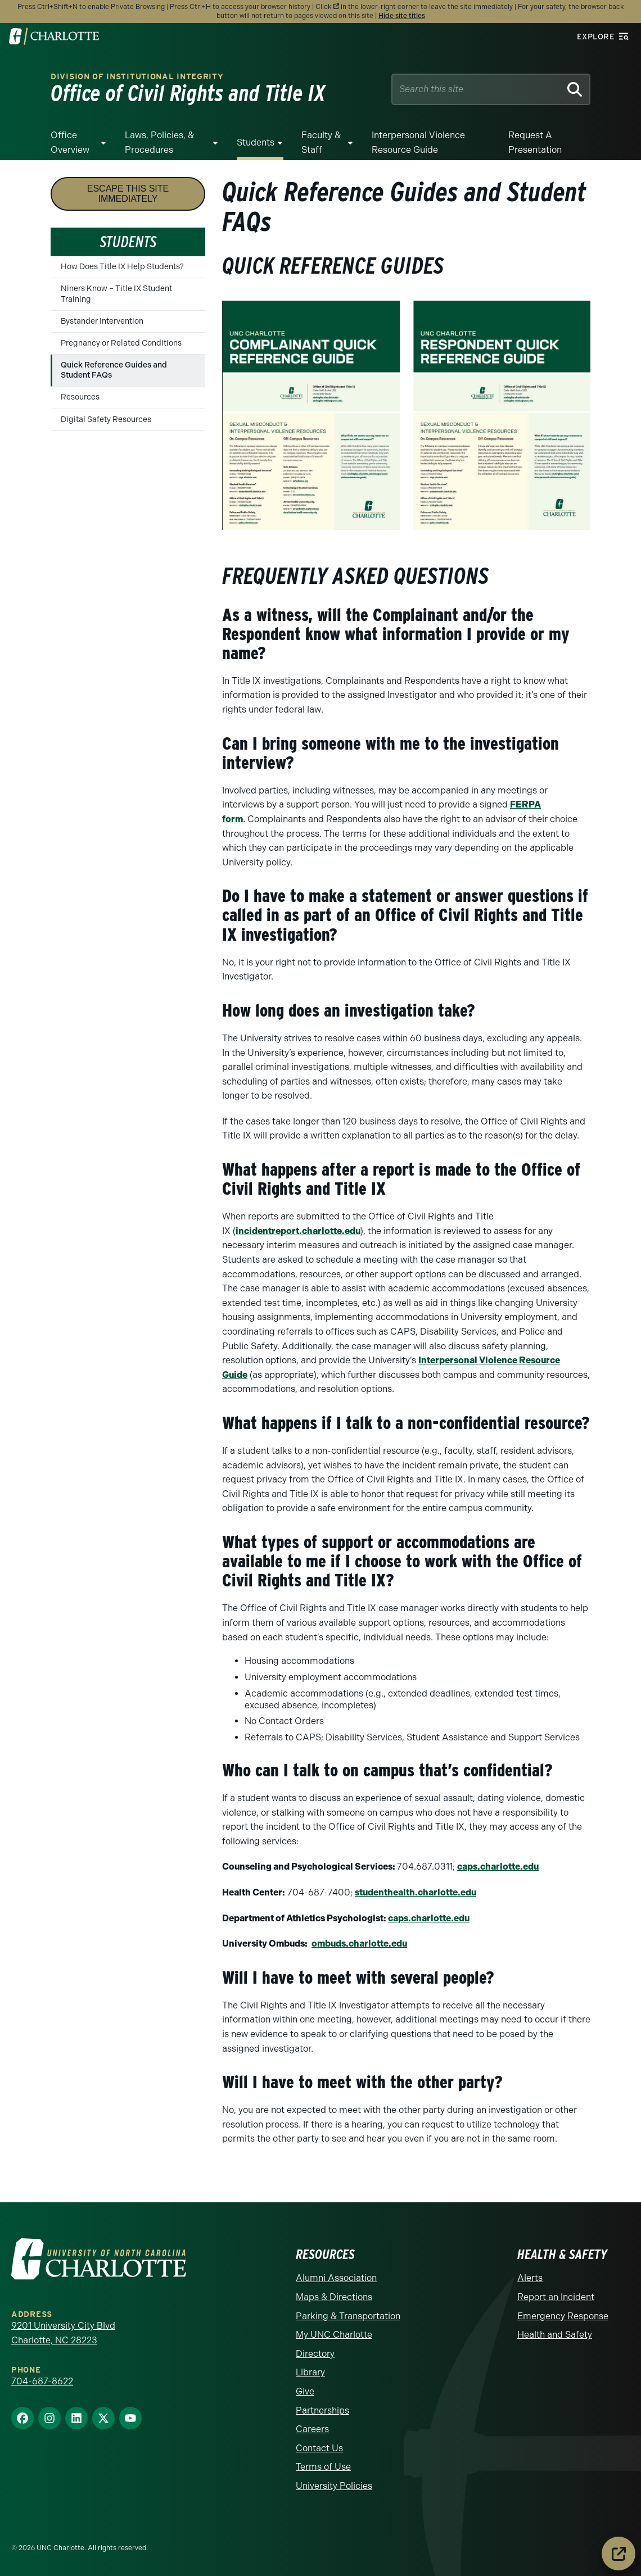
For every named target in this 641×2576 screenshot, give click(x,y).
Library (310, 2372)
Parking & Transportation (348, 2316)
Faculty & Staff (321, 142)
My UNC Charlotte (334, 2334)
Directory (315, 2353)
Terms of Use (323, 2466)
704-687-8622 (42, 2381)
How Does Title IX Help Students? (122, 266)
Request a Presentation (535, 142)
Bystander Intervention (102, 321)
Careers (312, 2429)
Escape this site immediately (128, 193)
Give (305, 2391)
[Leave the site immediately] (618, 2553)
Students (255, 142)
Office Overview (70, 142)
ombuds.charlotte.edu (359, 1943)
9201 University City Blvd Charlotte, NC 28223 (63, 2333)
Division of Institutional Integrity (137, 76)
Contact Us (319, 2448)
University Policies (334, 2485)
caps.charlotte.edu (498, 1866)
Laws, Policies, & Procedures (159, 142)
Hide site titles (401, 16)
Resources (80, 397)
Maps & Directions (334, 2297)
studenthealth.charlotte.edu (415, 1892)
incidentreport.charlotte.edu (298, 1231)
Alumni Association (336, 2278)
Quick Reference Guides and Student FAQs (114, 370)
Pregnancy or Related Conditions (121, 343)
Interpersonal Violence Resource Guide (418, 142)
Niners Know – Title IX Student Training (116, 293)
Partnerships (322, 2410)
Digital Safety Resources (106, 419)
